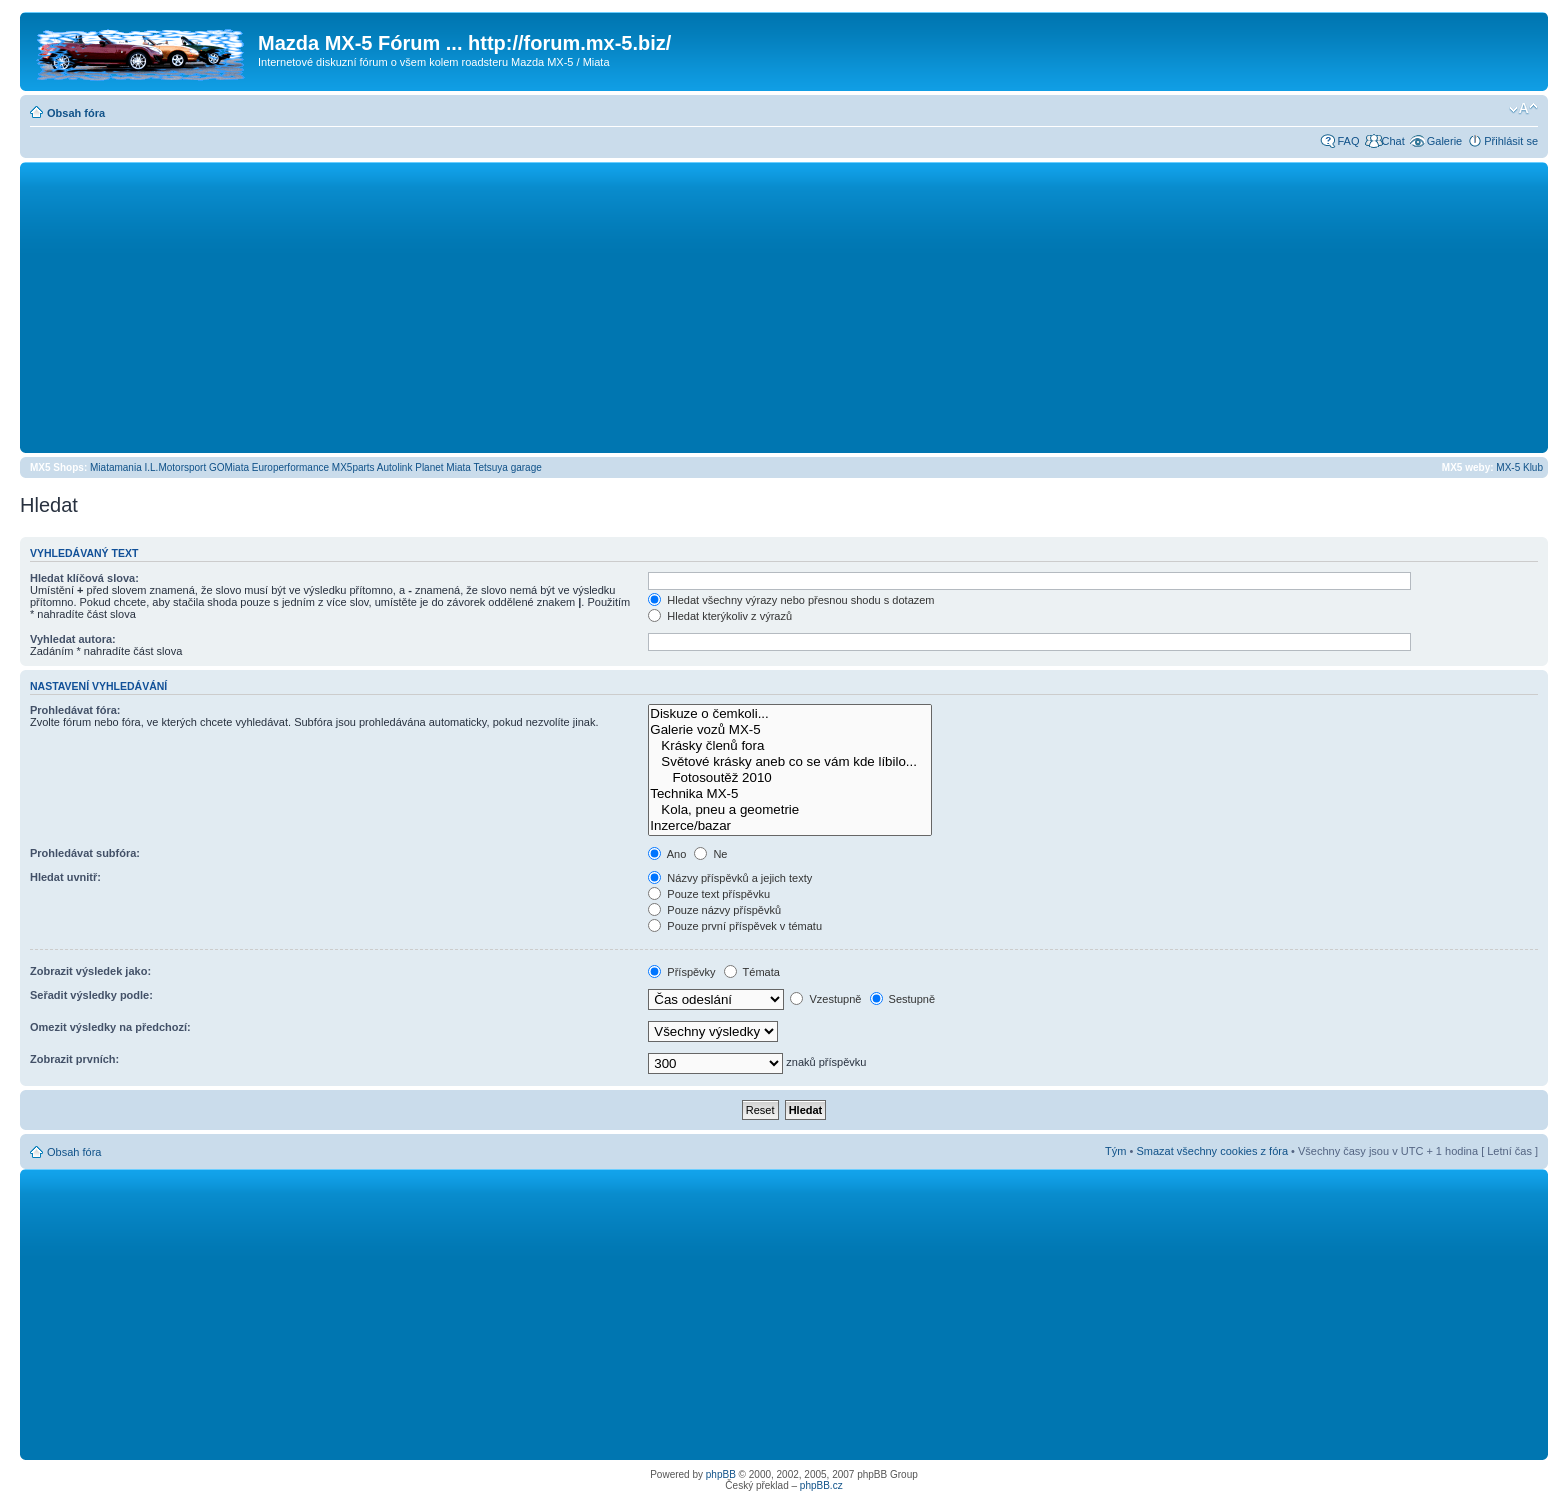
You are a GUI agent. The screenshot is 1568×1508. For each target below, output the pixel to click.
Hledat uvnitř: (65, 877)
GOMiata (229, 467)
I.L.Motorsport (176, 467)
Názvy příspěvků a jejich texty (730, 878)
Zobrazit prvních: (74, 1059)
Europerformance (290, 467)
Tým (1115, 1151)
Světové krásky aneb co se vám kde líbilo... (790, 762)
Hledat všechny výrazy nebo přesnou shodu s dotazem (791, 600)
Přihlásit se (1511, 141)
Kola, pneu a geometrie (790, 810)
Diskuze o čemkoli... (790, 714)
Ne (710, 854)
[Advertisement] (784, 307)
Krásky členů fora (790, 746)
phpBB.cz (821, 1485)
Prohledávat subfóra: (85, 853)
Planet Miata (443, 467)
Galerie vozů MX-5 (790, 730)
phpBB (721, 1474)
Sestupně (903, 999)
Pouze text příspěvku (709, 894)
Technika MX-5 (790, 794)
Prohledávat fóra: (75, 710)
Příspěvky (681, 972)
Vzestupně (825, 999)
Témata (752, 972)
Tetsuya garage (507, 467)
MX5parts (353, 467)
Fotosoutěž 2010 (790, 778)
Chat (1392, 141)
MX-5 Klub (1519, 467)
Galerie (1444, 141)
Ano (667, 854)
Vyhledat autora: (73, 639)
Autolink (395, 467)
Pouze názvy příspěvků (714, 910)
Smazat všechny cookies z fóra (1212, 1151)
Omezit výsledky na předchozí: (110, 1027)
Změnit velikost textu (1523, 109)
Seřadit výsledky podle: (91, 995)
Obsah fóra (76, 113)
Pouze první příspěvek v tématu (735, 926)
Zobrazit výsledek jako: (90, 971)
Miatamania (116, 467)
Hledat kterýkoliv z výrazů (720, 616)
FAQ (1348, 141)
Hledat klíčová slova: (84, 578)
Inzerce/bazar (790, 826)
